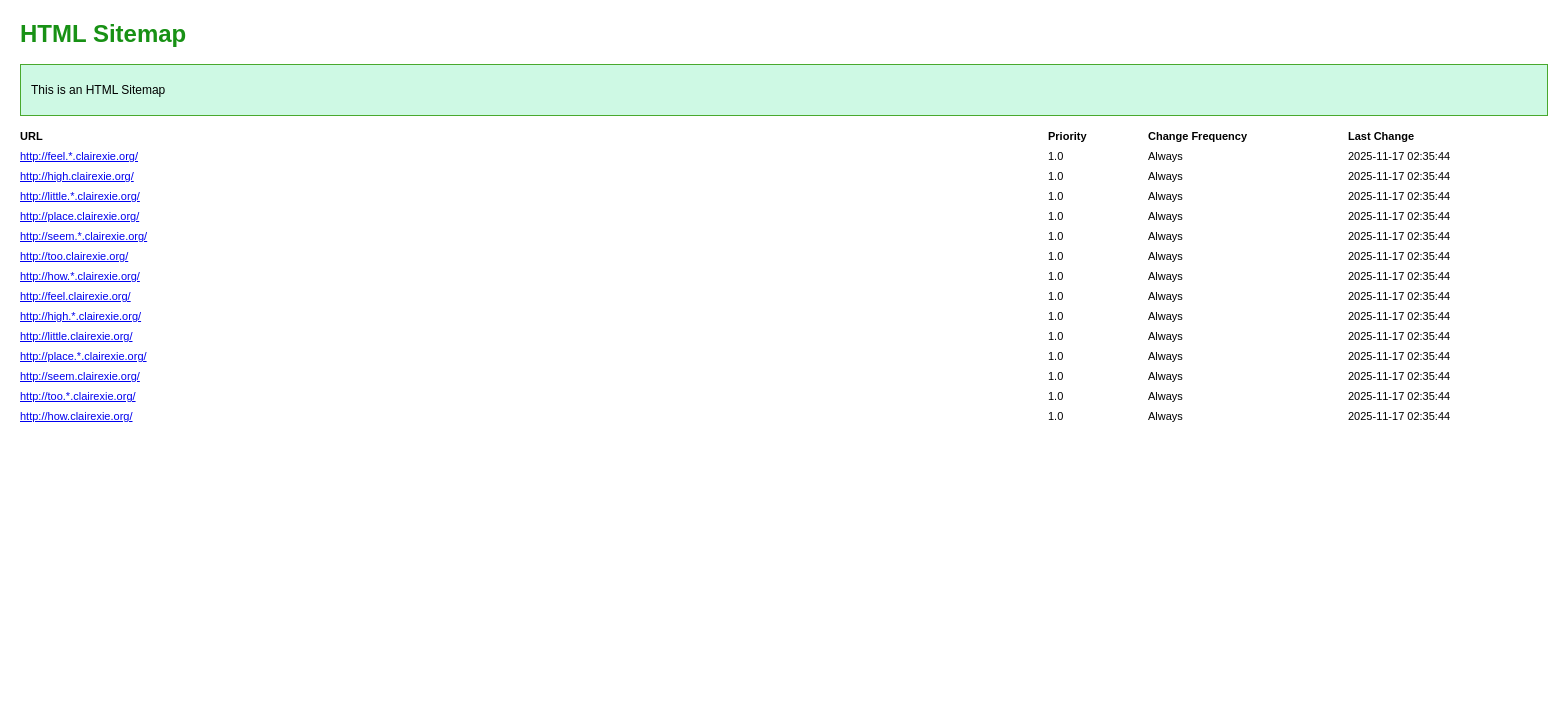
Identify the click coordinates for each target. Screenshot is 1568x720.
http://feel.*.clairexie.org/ (79, 156)
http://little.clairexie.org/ (76, 336)
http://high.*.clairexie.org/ (80, 316)
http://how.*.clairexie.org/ (80, 276)
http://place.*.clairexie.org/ (83, 356)
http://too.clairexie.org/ (74, 256)
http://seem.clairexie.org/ (80, 376)
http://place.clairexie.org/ (79, 216)
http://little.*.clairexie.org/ (80, 196)
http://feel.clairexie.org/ (75, 296)
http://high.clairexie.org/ (77, 176)
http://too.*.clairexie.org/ (78, 396)
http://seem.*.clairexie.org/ (83, 236)
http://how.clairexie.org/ (76, 416)
